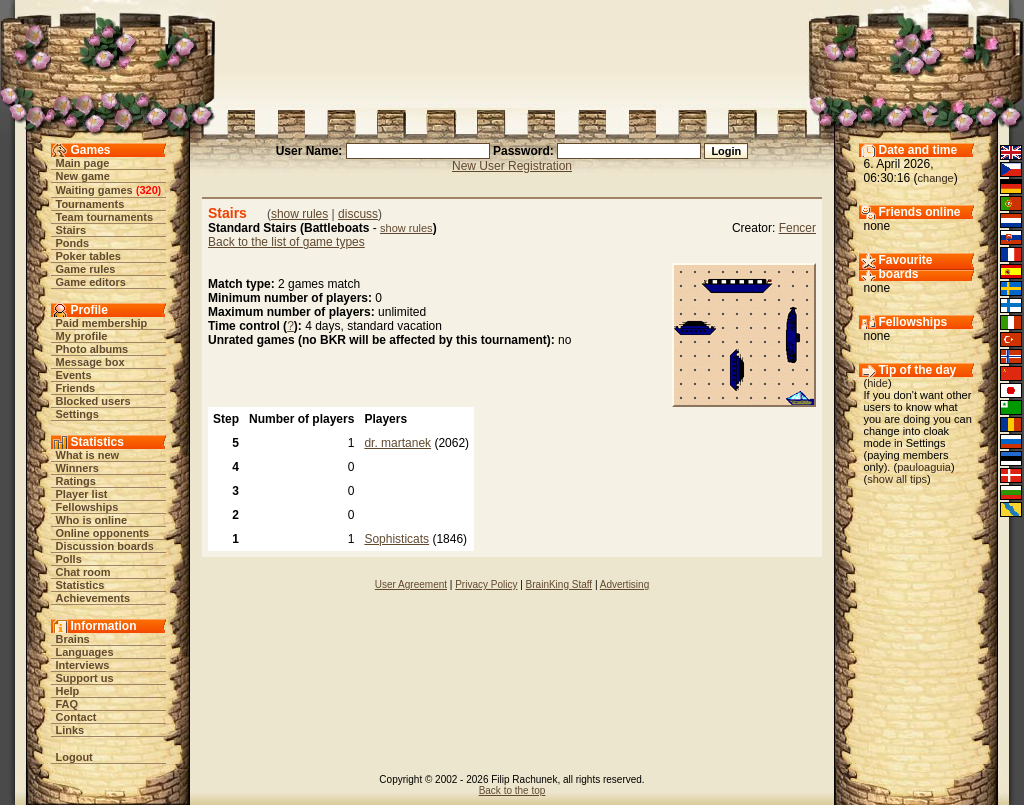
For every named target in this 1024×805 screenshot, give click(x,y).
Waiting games (94, 190)
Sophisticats (396, 539)
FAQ (67, 704)
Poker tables (88, 256)
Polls (69, 559)
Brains (73, 639)
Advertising (624, 584)
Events (74, 375)
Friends (76, 388)
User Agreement (411, 584)
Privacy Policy (486, 584)
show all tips (897, 479)
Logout (74, 757)
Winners (77, 468)
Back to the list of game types (286, 242)
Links (70, 730)
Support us (85, 678)
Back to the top (512, 790)
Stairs (71, 230)
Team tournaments (105, 217)
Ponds (73, 243)
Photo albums (92, 349)
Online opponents (103, 533)
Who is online (92, 520)
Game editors (91, 282)
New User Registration (512, 166)
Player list (82, 494)
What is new (88, 455)
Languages (85, 652)
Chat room (83, 572)
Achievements (93, 598)
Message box (90, 362)
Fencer (797, 228)
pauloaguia (924, 467)
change (936, 178)
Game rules (86, 269)
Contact (76, 717)
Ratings (76, 481)
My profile (82, 336)
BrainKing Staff (559, 584)
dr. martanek (397, 443)
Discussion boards (105, 546)
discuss (358, 214)
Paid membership (102, 323)
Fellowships (87, 507)
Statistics (80, 585)
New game (83, 176)
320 (148, 190)
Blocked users (93, 401)
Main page (83, 163)
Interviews (83, 665)
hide (877, 383)
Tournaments (90, 204)
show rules (299, 214)
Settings (77, 414)
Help (68, 691)
